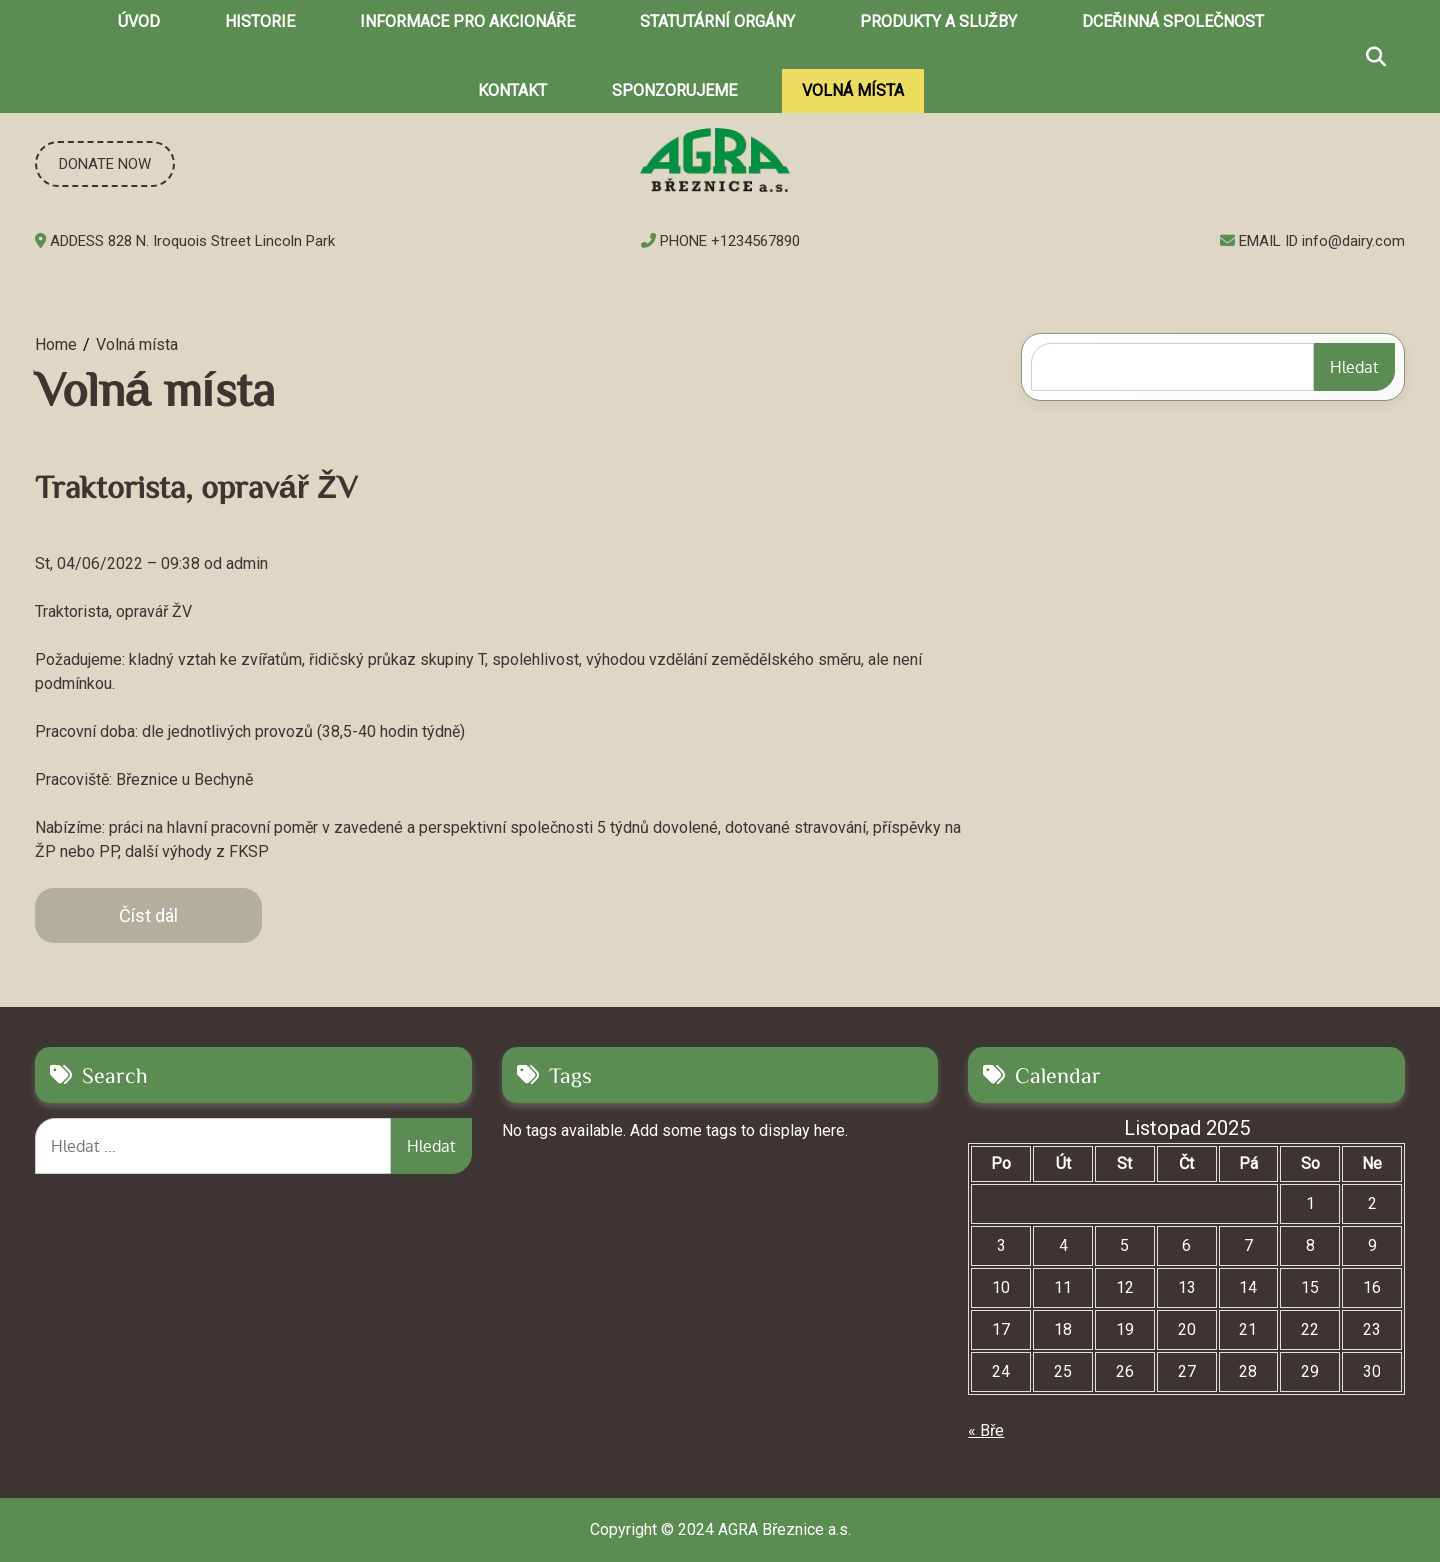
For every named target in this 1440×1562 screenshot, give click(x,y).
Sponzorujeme (674, 90)
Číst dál (148, 915)
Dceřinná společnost (1173, 21)
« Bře (986, 1430)
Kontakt (512, 90)
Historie (260, 21)
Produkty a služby (938, 21)
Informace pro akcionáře (467, 21)
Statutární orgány (717, 21)
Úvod (139, 21)
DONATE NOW (105, 164)
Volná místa (853, 90)
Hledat (1354, 367)
